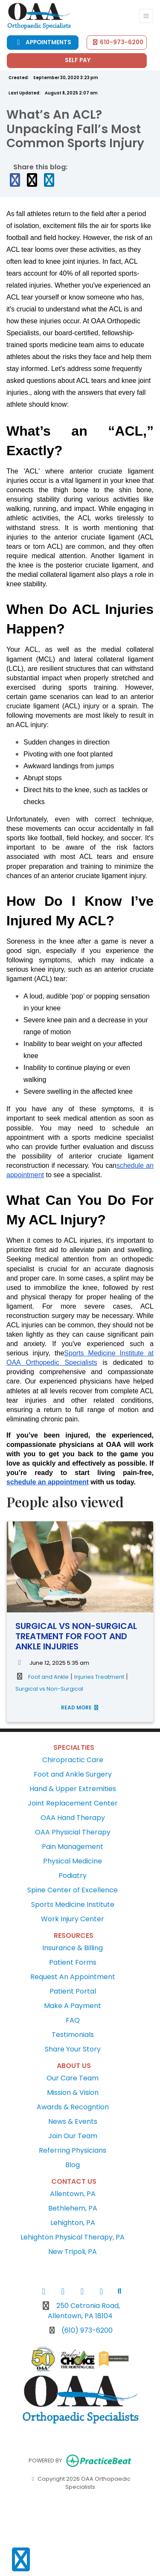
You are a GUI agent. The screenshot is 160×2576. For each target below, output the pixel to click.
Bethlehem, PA (72, 2208)
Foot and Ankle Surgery (73, 1774)
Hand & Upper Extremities (72, 1789)
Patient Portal (72, 1991)
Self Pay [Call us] (77, 60)
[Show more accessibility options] (20, 2560)
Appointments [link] (42, 42)
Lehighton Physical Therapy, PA (72, 2237)
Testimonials (73, 2035)
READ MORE (80, 1707)
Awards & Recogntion (73, 2107)
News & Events (72, 2121)
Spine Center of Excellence (72, 1890)
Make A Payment (72, 2006)
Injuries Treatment (99, 1676)
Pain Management (72, 1846)
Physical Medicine (72, 1861)
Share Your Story (73, 2049)
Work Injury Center (72, 1919)
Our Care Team (73, 2078)
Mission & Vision (73, 2092)
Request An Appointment (72, 1977)
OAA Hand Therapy (73, 1818)
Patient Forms (72, 1962)
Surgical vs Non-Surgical (49, 1688)
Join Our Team (72, 2136)
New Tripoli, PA (72, 2251)
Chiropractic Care (72, 1760)
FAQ (73, 2020)
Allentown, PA (73, 2194)
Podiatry (72, 1875)
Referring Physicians (72, 2150)
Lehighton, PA (72, 2223)
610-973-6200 (117, 42)
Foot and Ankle (48, 1676)
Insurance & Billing (72, 1948)
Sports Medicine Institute (72, 1904)
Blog (72, 2165)
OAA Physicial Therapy (73, 1832)
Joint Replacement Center (73, 1803)
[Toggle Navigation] (146, 16)
